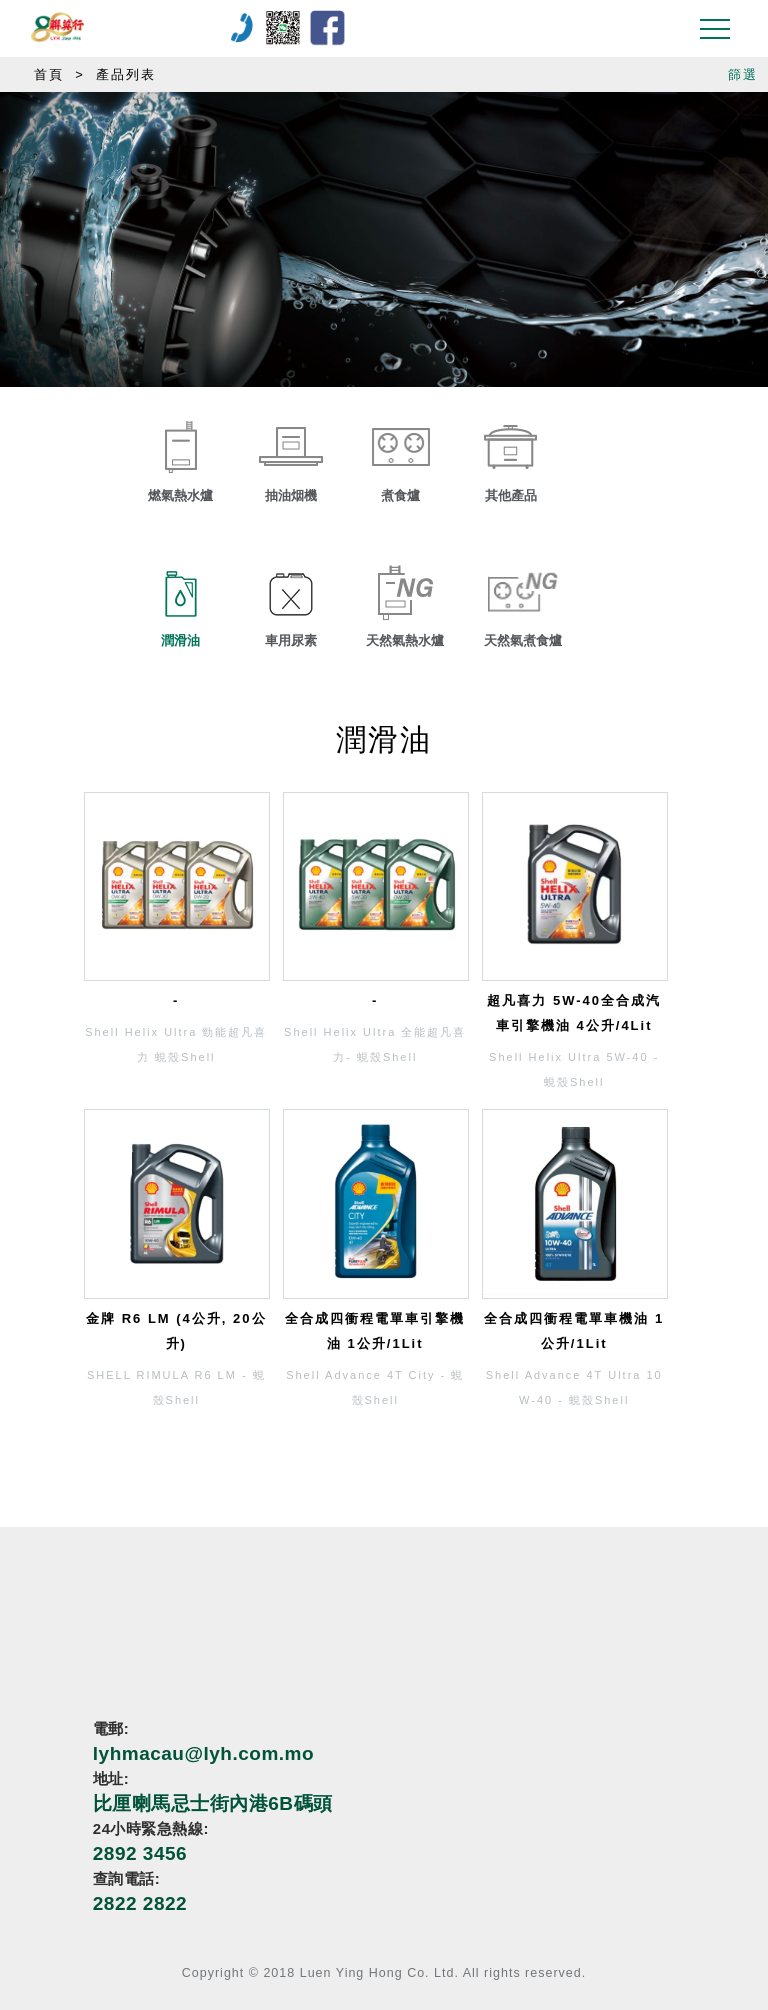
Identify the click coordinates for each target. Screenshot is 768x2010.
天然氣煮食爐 (523, 640)
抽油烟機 (291, 495)
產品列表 (126, 74)
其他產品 (511, 495)
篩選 (743, 74)
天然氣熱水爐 (405, 640)
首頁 (49, 74)
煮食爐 (400, 495)
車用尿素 (291, 640)
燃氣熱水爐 (180, 495)
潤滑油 (180, 640)
